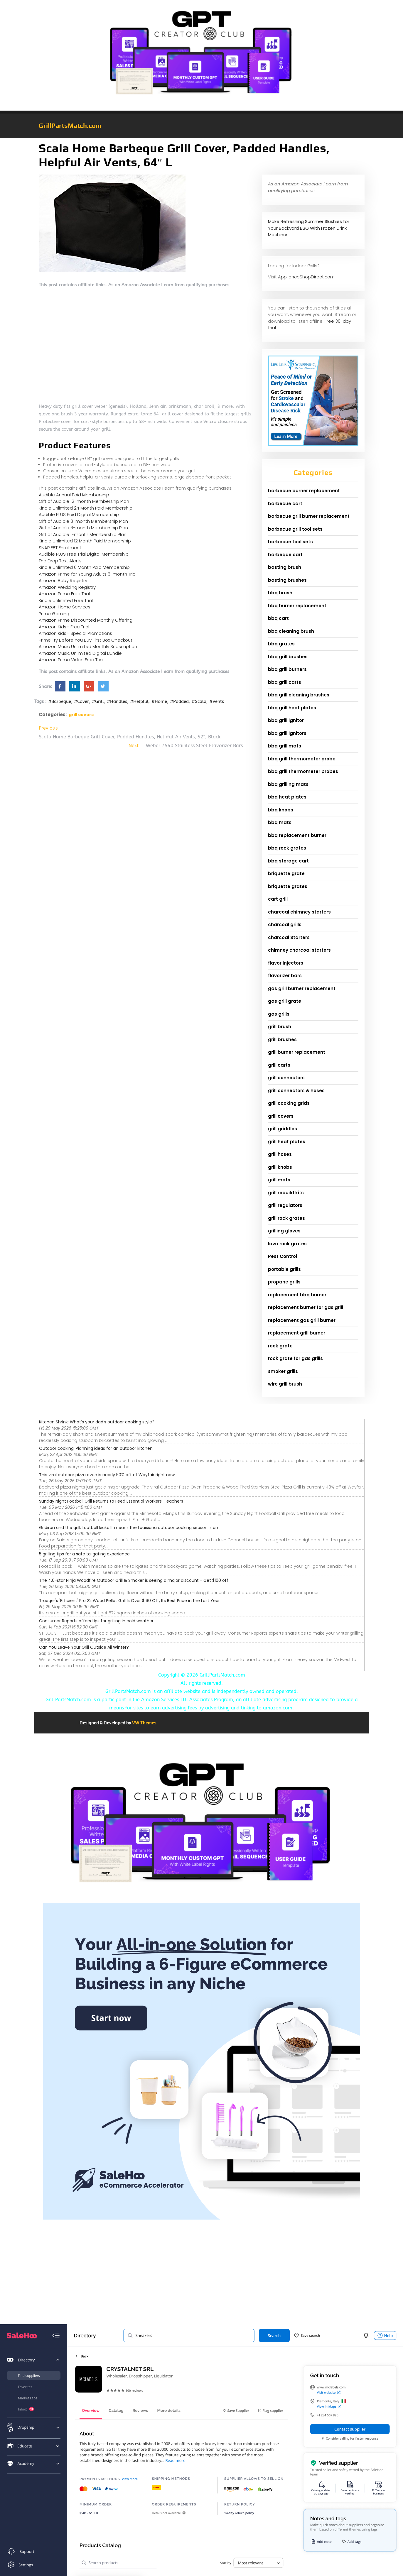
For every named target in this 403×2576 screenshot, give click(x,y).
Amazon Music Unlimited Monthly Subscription (88, 646)
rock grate (280, 1346)
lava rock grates (287, 1244)
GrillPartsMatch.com (70, 125)
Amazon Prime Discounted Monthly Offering (85, 620)
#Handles (117, 701)
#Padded (179, 701)
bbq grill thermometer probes (303, 771)
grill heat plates (286, 1142)
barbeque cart (285, 555)
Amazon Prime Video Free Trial (71, 660)
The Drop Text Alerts (60, 561)
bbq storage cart (288, 861)
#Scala (199, 701)
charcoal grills (284, 924)
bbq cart (278, 618)
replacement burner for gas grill (305, 1307)
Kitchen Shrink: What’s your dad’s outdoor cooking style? (96, 1422)
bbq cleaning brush (291, 631)
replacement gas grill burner (301, 1320)
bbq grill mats (284, 746)
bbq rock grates (287, 848)
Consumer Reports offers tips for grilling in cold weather (96, 1621)
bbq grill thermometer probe (301, 759)
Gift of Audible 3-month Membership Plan (83, 521)
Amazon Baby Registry (63, 580)
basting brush (284, 567)
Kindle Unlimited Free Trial (66, 600)
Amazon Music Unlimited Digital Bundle (80, 653)
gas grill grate (284, 1001)
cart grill (278, 899)
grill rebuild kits (286, 1193)
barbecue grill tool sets (295, 529)
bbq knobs (280, 810)
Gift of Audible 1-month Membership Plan (83, 534)
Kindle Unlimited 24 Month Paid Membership (85, 508)
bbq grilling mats (288, 784)
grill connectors (286, 1078)
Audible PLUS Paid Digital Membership (79, 514)
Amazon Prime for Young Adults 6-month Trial (87, 574)
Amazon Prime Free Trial (64, 594)
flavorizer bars (285, 975)
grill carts (279, 1065)
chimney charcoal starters (299, 950)
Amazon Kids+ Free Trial (64, 627)
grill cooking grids (289, 1103)
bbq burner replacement (297, 606)
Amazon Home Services (64, 607)
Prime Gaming (54, 613)
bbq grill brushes (288, 657)
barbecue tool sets (290, 542)
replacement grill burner (296, 1333)
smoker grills (283, 1371)
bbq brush (280, 593)
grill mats (279, 1180)
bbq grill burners (287, 669)
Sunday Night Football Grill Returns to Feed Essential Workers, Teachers (111, 1501)
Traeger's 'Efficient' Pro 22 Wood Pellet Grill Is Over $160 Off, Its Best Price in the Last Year (129, 1601)
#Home (159, 701)
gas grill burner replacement (301, 988)
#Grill (98, 701)
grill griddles (282, 1129)
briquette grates (287, 886)
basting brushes (287, 580)
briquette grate (286, 873)
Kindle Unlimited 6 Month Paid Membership (84, 567)
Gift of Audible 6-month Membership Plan (83, 528)
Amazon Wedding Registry (67, 587)
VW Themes (143, 1722)
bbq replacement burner (297, 835)
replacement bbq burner (297, 1295)
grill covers (81, 715)
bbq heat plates (287, 797)
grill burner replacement (296, 1052)
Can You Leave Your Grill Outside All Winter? (84, 1647)
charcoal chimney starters (299, 912)
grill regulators (285, 1205)
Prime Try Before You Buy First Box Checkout (85, 640)
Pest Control (282, 1256)
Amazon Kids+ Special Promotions (75, 633)
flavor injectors (285, 963)
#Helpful (139, 701)
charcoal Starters (289, 937)
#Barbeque (59, 701)
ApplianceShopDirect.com (306, 277)
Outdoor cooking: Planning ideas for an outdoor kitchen (96, 1448)
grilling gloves (284, 1231)
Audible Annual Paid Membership (74, 495)
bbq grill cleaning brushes (298, 695)
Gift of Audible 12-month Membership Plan (84, 501)
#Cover (81, 701)
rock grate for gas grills (295, 1358)
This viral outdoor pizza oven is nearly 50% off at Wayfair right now (107, 1475)
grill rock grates (286, 1218)
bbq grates (281, 644)
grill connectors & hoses (296, 1090)
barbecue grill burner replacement (309, 516)
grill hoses (280, 1154)
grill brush (279, 1027)
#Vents (216, 701)
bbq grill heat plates (292, 708)
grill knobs (280, 1167)
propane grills (284, 1282)
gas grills (278, 1014)
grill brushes (282, 1039)
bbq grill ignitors (287, 733)
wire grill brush (285, 1384)
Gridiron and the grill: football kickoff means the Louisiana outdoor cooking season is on (128, 1527)
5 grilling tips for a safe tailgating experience (84, 1554)
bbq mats (279, 822)
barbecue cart (285, 503)
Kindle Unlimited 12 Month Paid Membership (85, 541)
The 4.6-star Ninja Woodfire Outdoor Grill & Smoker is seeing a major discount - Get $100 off (133, 1580)
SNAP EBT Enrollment (60, 547)
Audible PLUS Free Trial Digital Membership (84, 554)
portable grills (284, 1269)
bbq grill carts (284, 682)
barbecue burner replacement (304, 491)
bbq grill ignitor (286, 720)
